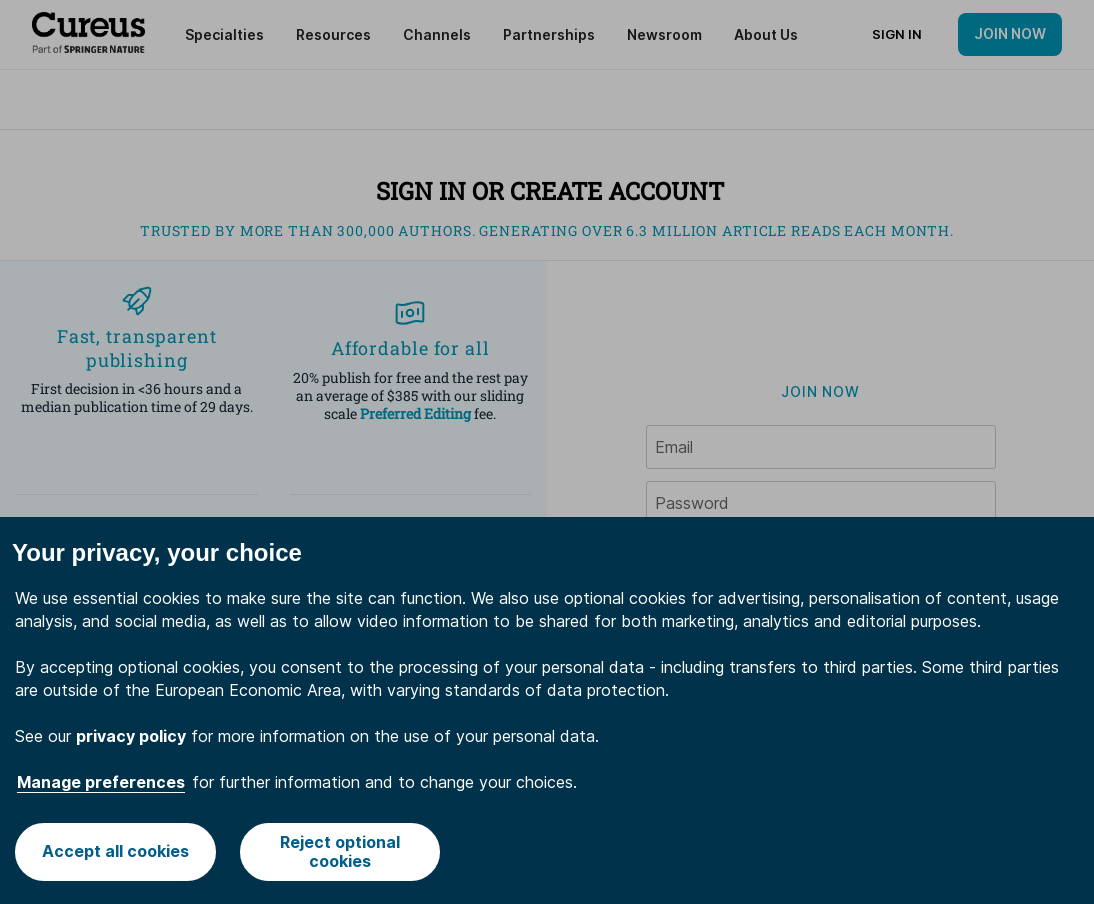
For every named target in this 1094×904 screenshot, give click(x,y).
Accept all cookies (115, 851)
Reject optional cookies (340, 851)
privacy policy (131, 736)
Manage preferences (101, 782)
